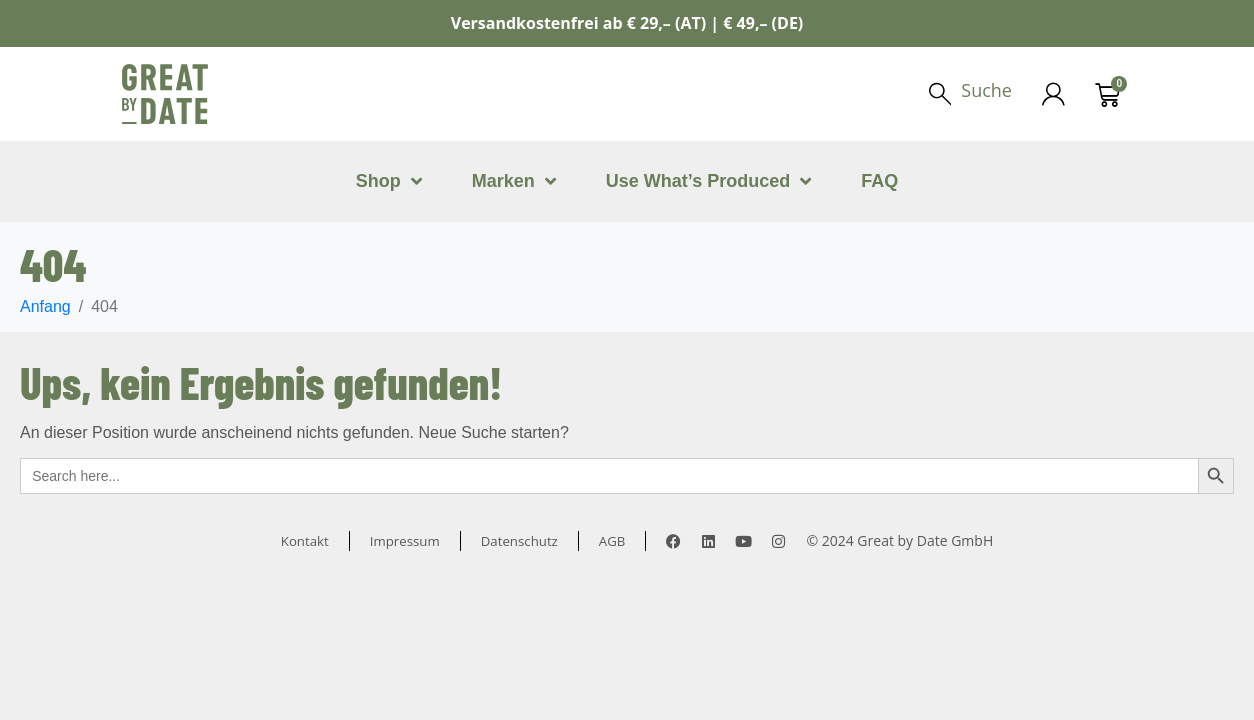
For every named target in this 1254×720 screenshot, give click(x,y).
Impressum (403, 540)
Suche (985, 90)
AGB (618, 540)
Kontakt (300, 540)
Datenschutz (521, 540)
